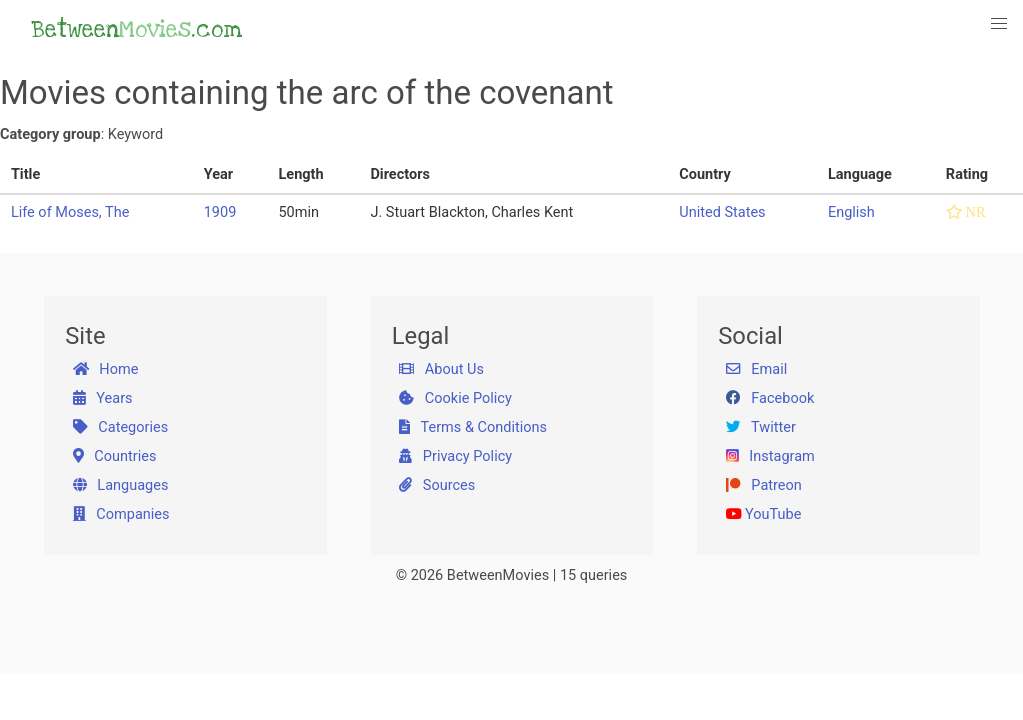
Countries (115, 456)
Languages (121, 485)
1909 (220, 212)
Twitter (761, 427)
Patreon (764, 485)
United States (722, 212)
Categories (121, 427)
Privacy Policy (455, 456)
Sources (437, 485)
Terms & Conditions (473, 427)
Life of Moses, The (70, 212)
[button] (999, 23)
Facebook (770, 398)
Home (106, 369)
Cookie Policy (455, 398)
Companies (121, 514)
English (851, 212)
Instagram (770, 456)
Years (103, 398)
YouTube (764, 514)
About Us (441, 369)
